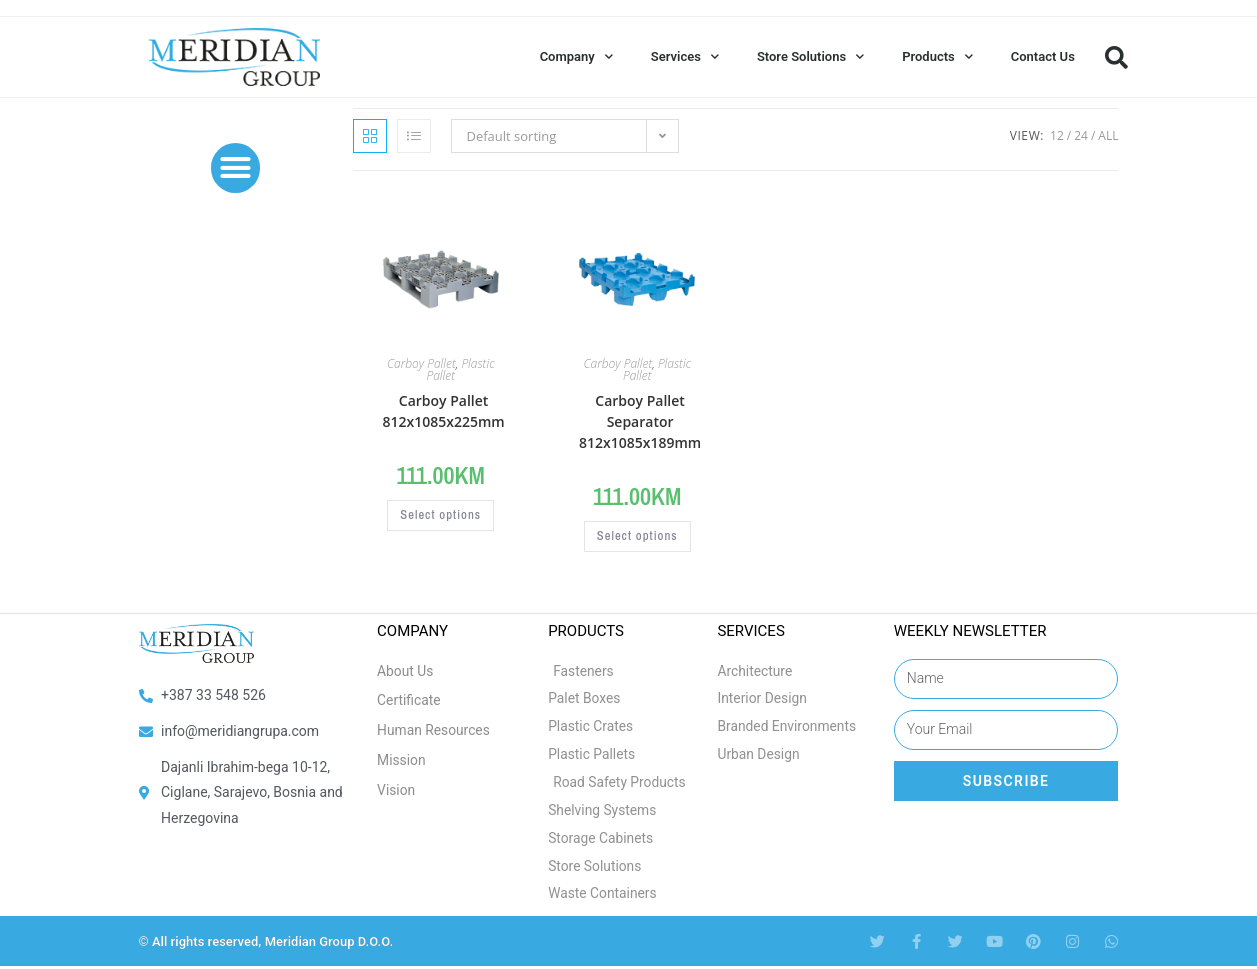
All (1108, 135)
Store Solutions (810, 56)
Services (685, 56)
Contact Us (1043, 56)
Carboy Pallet (421, 363)
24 (1081, 135)
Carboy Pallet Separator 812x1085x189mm (640, 421)
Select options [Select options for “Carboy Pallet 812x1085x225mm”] (441, 516)
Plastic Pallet (460, 369)
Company (576, 56)
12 (1057, 135)
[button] (1117, 57)
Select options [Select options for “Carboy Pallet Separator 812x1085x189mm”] (637, 537)
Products (937, 56)
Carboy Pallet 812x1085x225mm (444, 411)
